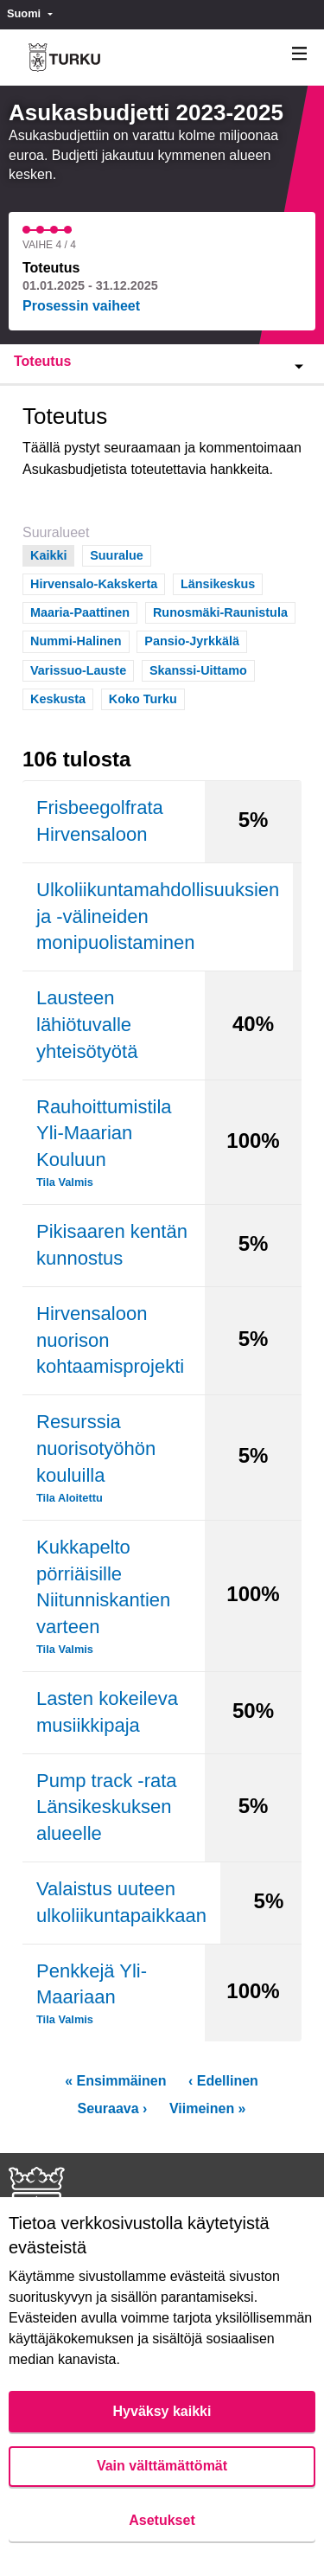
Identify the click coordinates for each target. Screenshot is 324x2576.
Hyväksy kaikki (162, 2411)
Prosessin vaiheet (81, 305)
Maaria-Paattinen (80, 611)
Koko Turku (143, 697)
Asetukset (161, 2520)
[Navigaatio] (300, 54)
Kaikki (48, 554)
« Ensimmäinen (115, 2080)
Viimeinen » (207, 2108)
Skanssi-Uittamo (198, 669)
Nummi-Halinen (76, 639)
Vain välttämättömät (162, 2465)
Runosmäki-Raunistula (220, 611)
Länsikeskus (218, 582)
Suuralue (116, 554)
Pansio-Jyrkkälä (191, 639)
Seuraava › (112, 2108)
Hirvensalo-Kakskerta (93, 582)
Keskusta (58, 697)
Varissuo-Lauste (78, 669)
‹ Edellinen (223, 2080)
